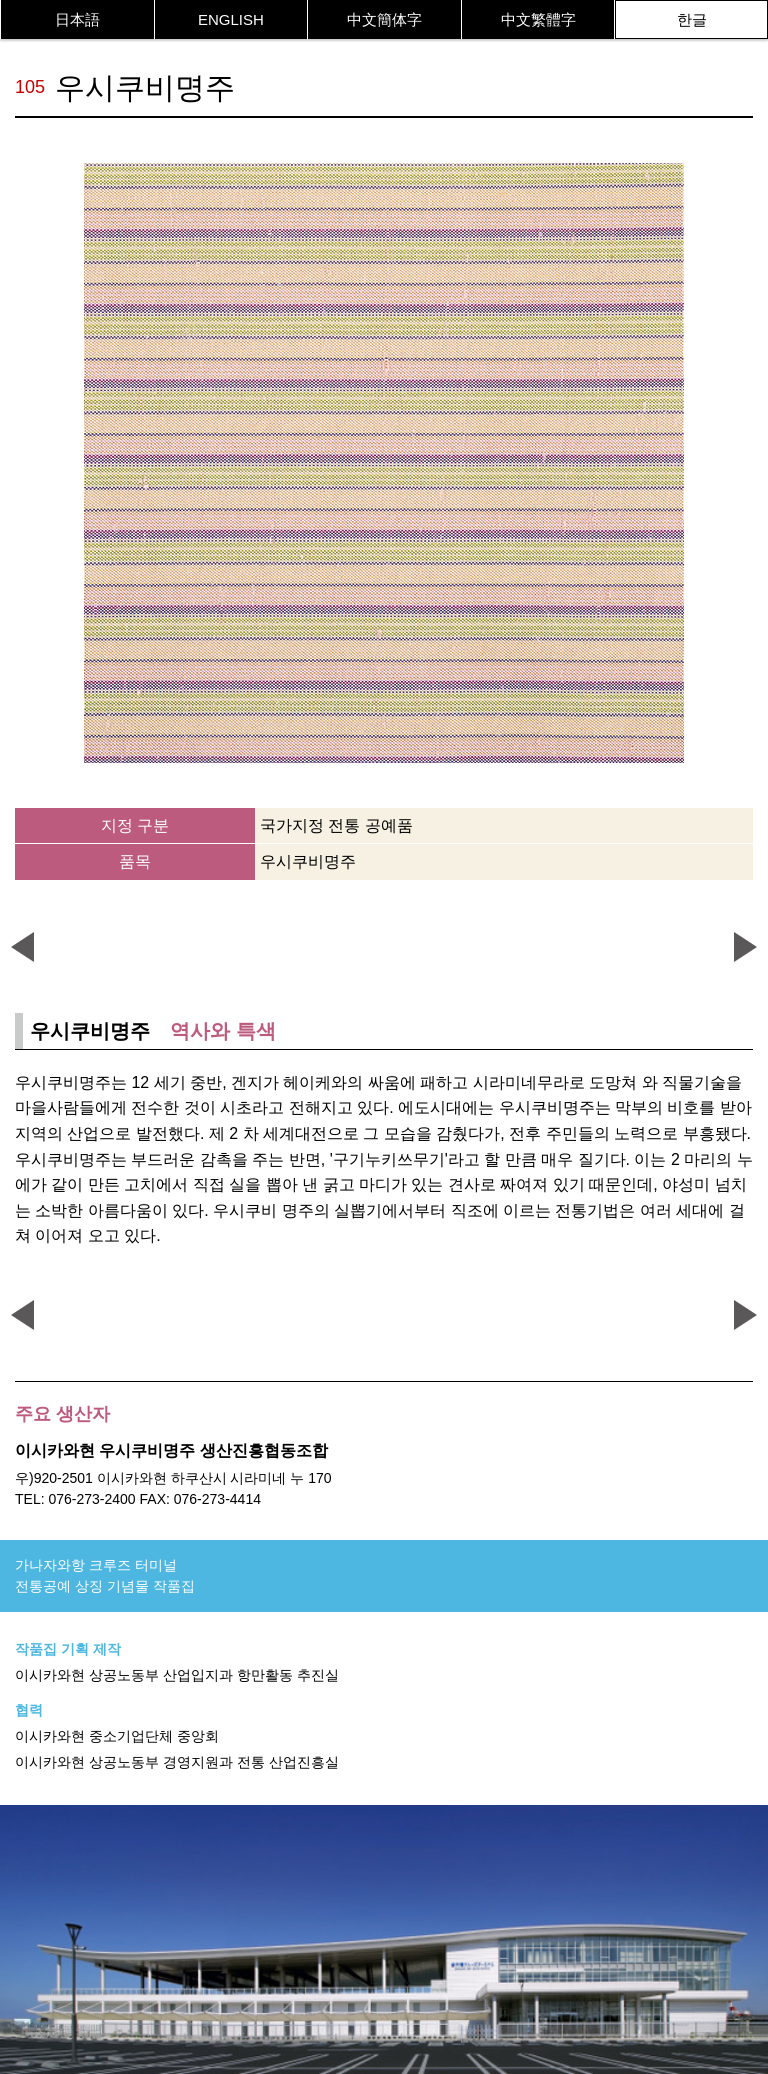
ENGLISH (231, 19)
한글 (692, 19)
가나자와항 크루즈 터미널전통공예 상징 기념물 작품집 (105, 1575)
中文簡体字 (384, 19)
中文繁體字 (538, 19)
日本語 (77, 19)
